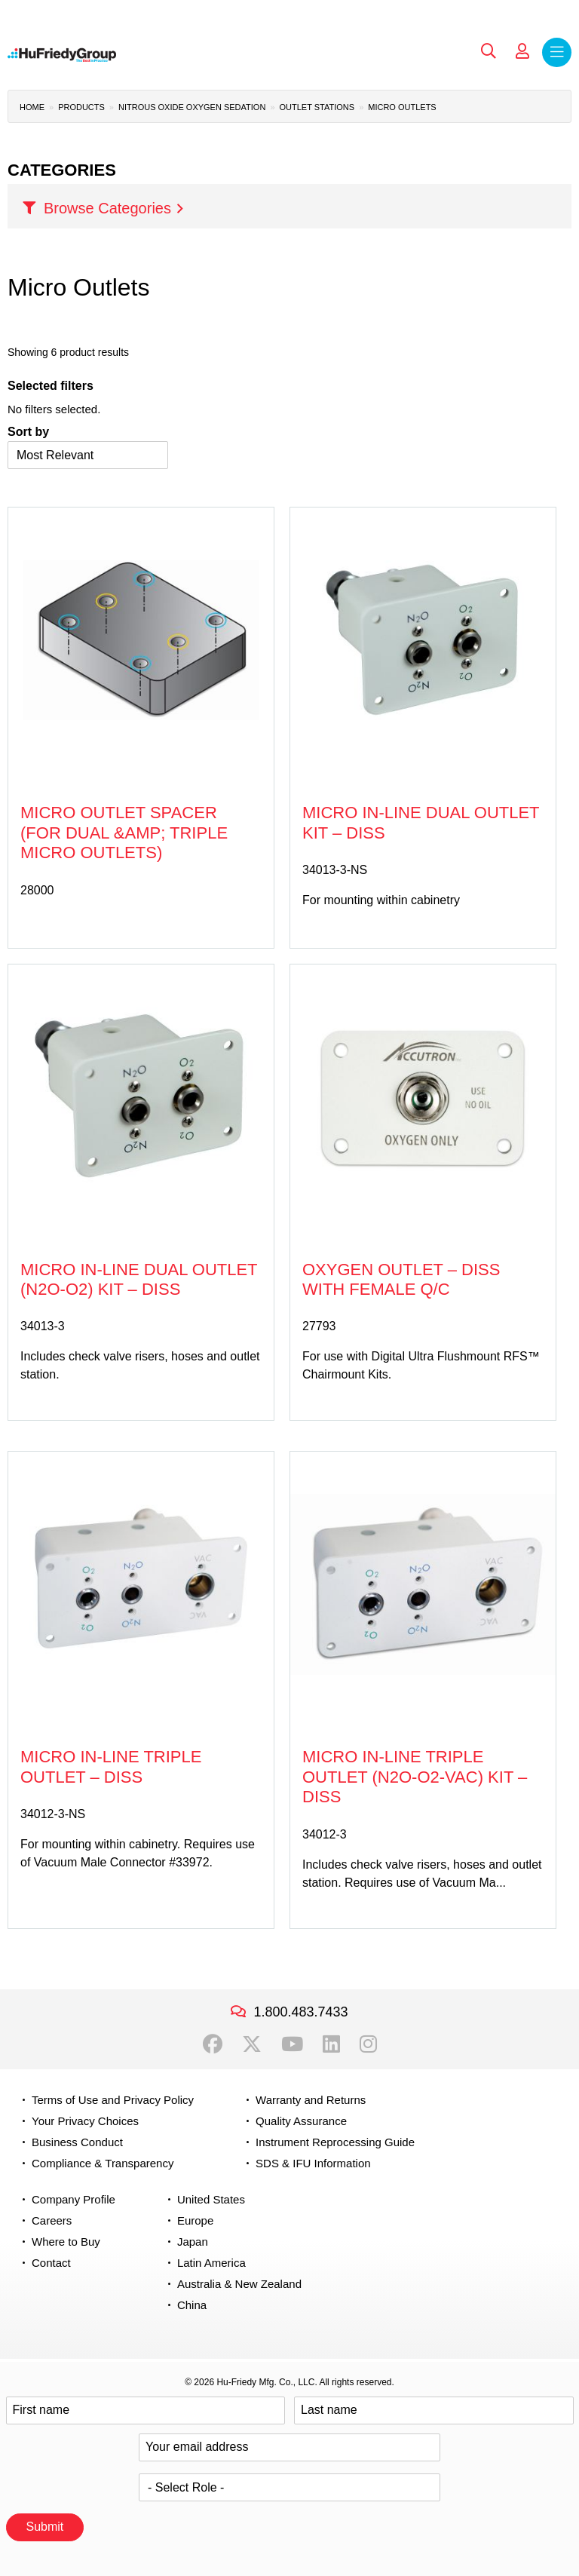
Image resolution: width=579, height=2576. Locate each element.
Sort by (28, 431)
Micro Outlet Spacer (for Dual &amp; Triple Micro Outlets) (124, 832)
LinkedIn (331, 2044)
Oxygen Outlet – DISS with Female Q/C (401, 1279)
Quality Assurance (301, 2120)
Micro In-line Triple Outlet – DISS (110, 1766)
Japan (192, 2241)
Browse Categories (107, 208)
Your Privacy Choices (85, 2120)
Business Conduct (77, 2142)
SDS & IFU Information (313, 2163)
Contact (51, 2262)
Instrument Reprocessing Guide (335, 2142)
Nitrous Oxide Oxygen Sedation (191, 107)
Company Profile (73, 2199)
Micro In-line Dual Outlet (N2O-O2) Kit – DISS (138, 1279)
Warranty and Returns (311, 2099)
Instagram (368, 2044)
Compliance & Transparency (102, 2163)
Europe (195, 2220)
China (192, 2304)
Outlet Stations (317, 107)
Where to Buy (66, 2241)
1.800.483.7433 (300, 2011)
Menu (556, 52)
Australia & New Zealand (239, 2283)
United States (211, 2199)
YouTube (292, 2044)
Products (81, 107)
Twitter (252, 2044)
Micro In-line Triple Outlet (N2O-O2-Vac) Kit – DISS (414, 1776)
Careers (52, 2220)
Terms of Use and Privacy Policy (113, 2099)
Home (32, 107)
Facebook (212, 2044)
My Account (522, 51)
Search (488, 51)
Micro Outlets (402, 107)
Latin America (211, 2262)
